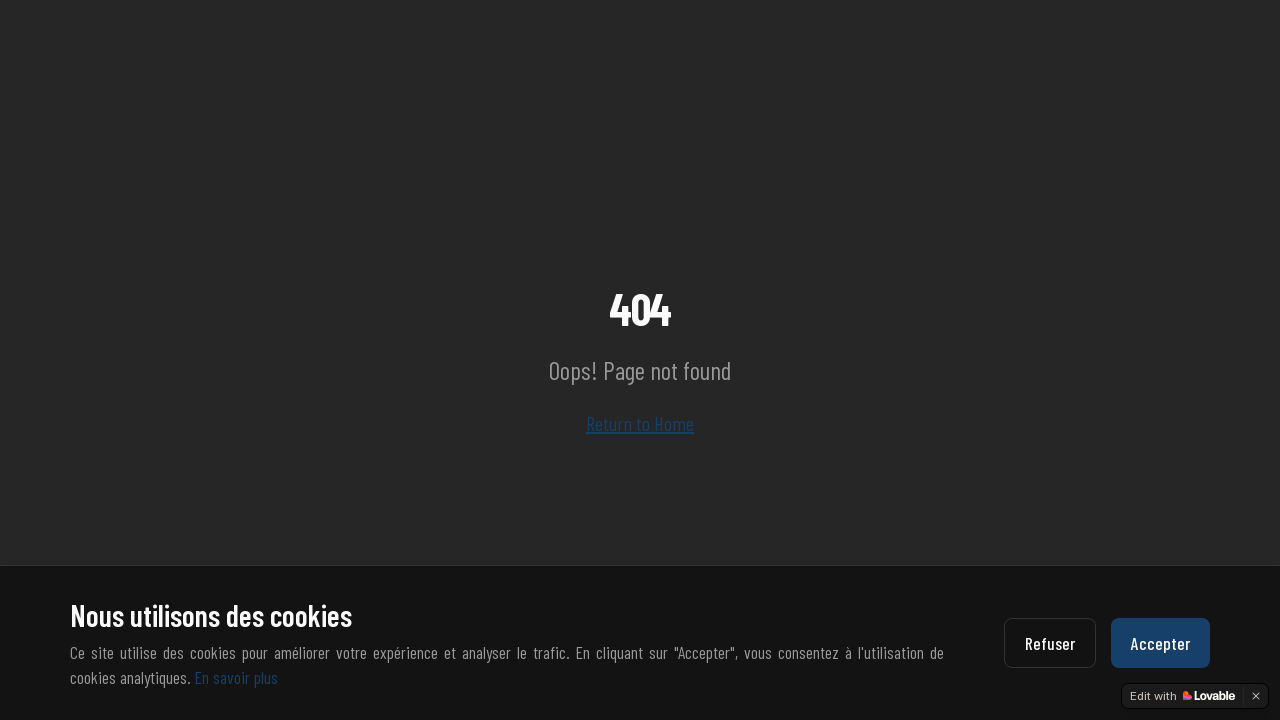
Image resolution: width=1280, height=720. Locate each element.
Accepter (1160, 643)
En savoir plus (236, 677)
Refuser (1050, 643)
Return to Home (640, 423)
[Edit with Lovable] (1182, 696)
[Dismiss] (1256, 696)
